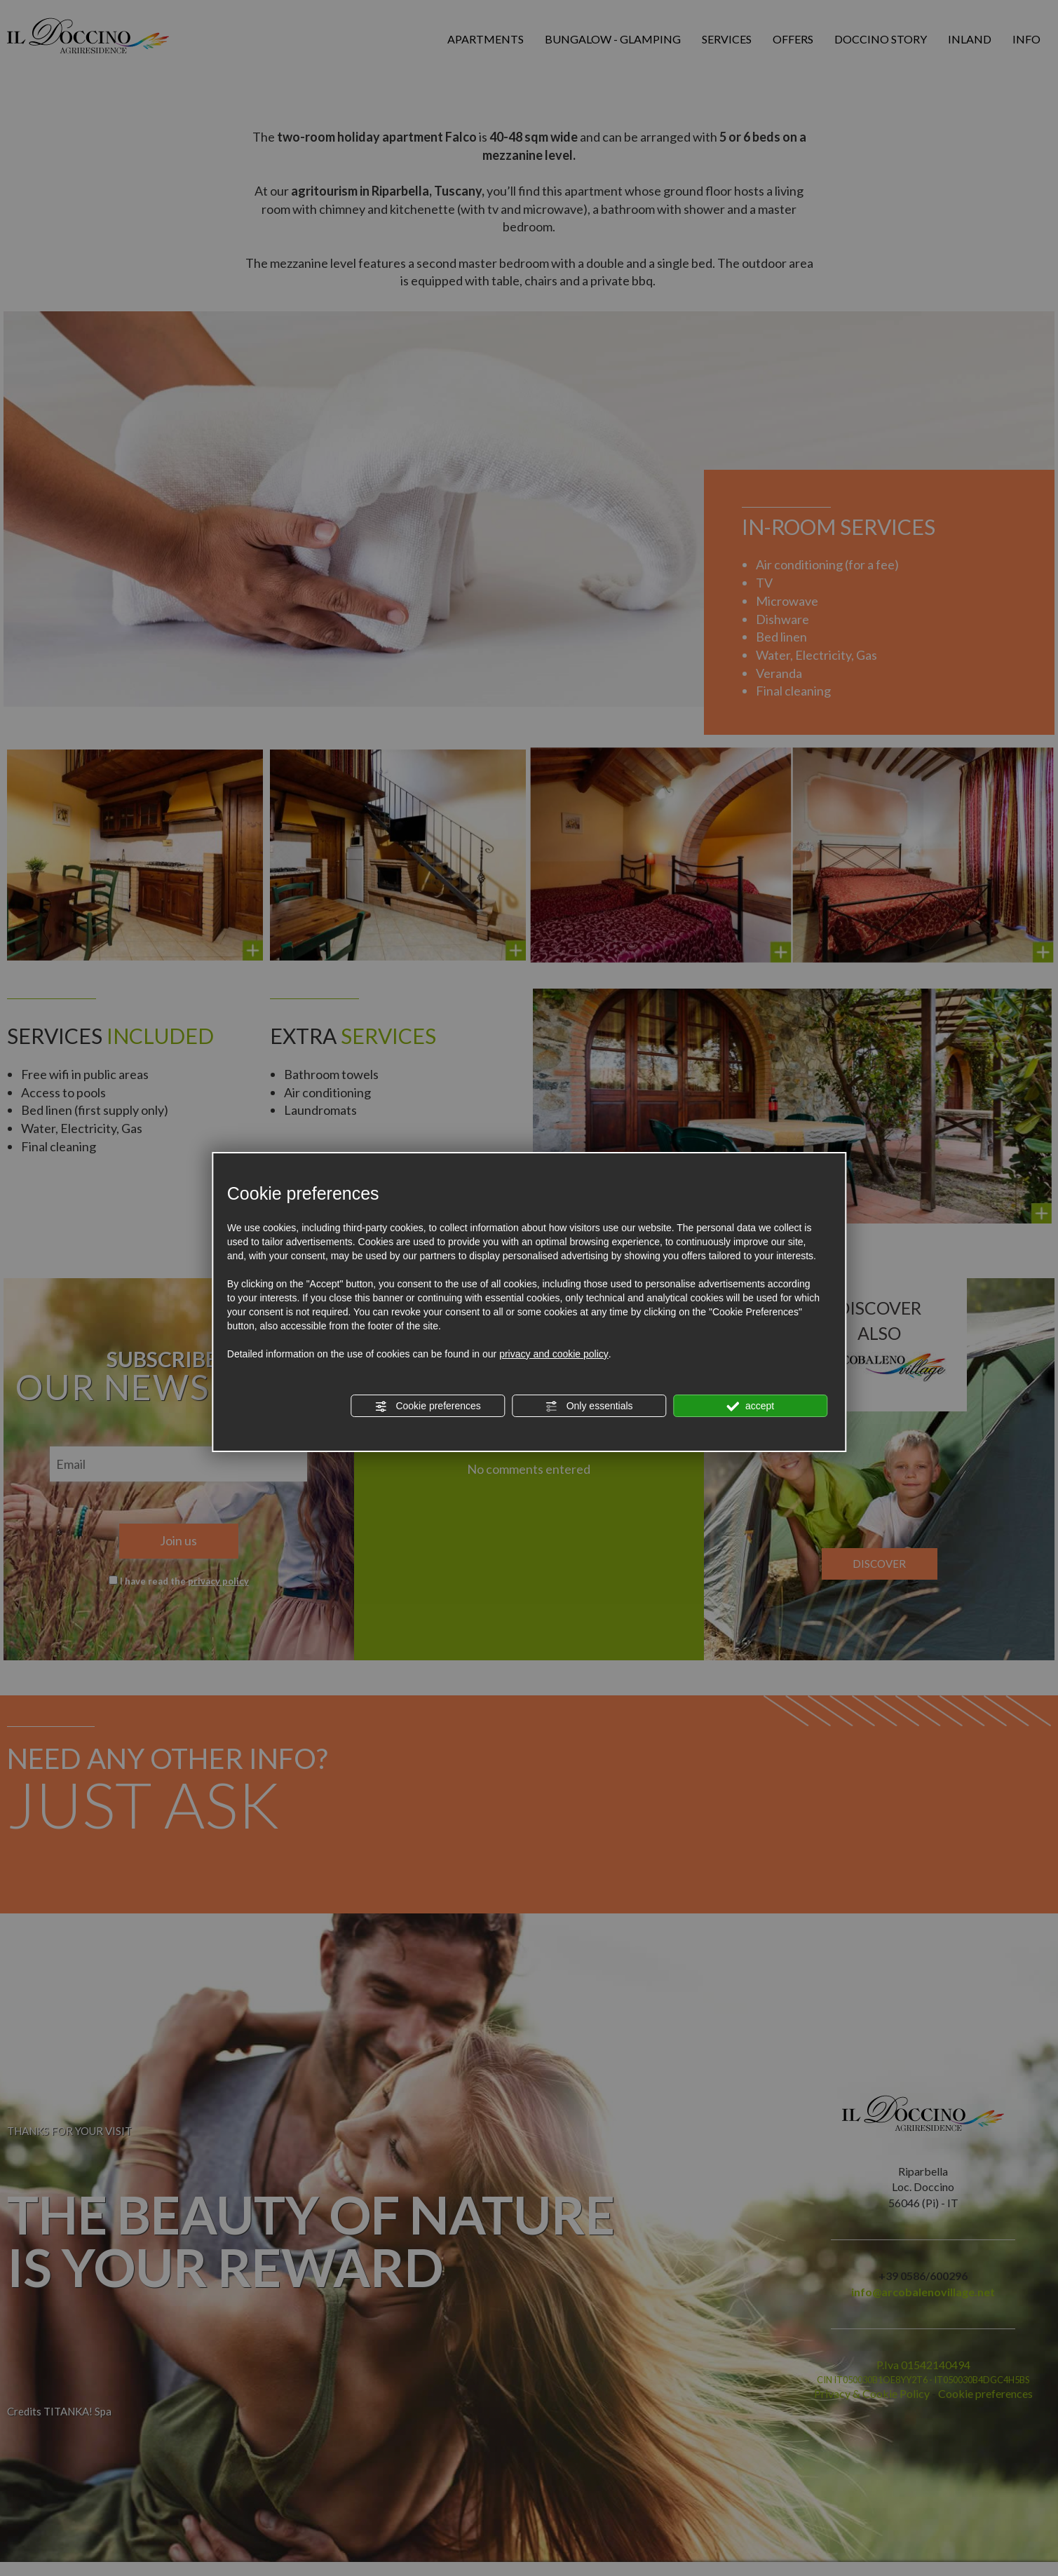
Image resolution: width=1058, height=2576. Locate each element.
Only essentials (589, 1406)
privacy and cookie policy (554, 1354)
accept (750, 1406)
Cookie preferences (428, 1406)
